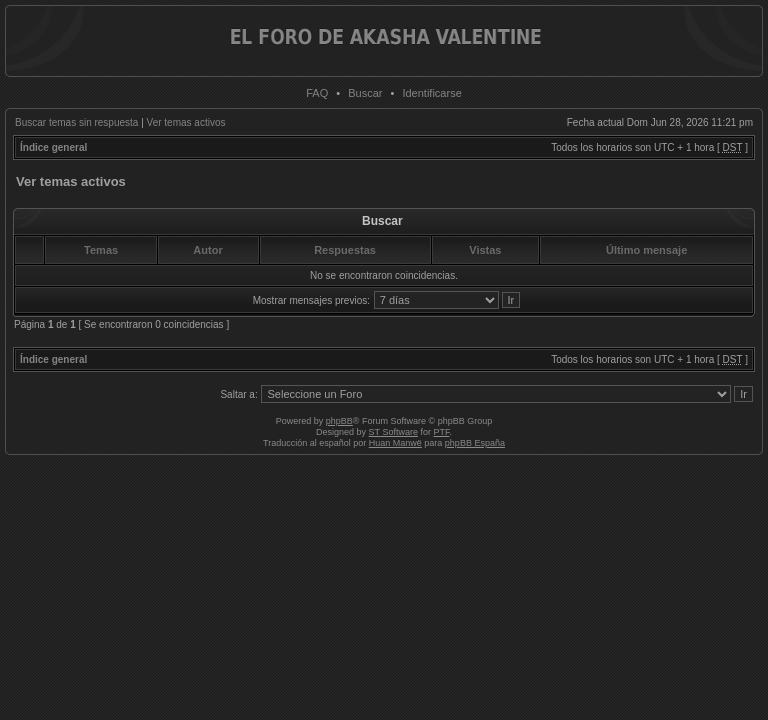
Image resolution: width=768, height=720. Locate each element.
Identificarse (431, 93)
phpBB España (475, 443)
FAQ (317, 93)
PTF (441, 432)
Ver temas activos (186, 122)
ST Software (393, 432)
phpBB (339, 421)
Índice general (53, 147)
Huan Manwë (395, 443)
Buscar (365, 93)
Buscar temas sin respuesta (76, 122)
